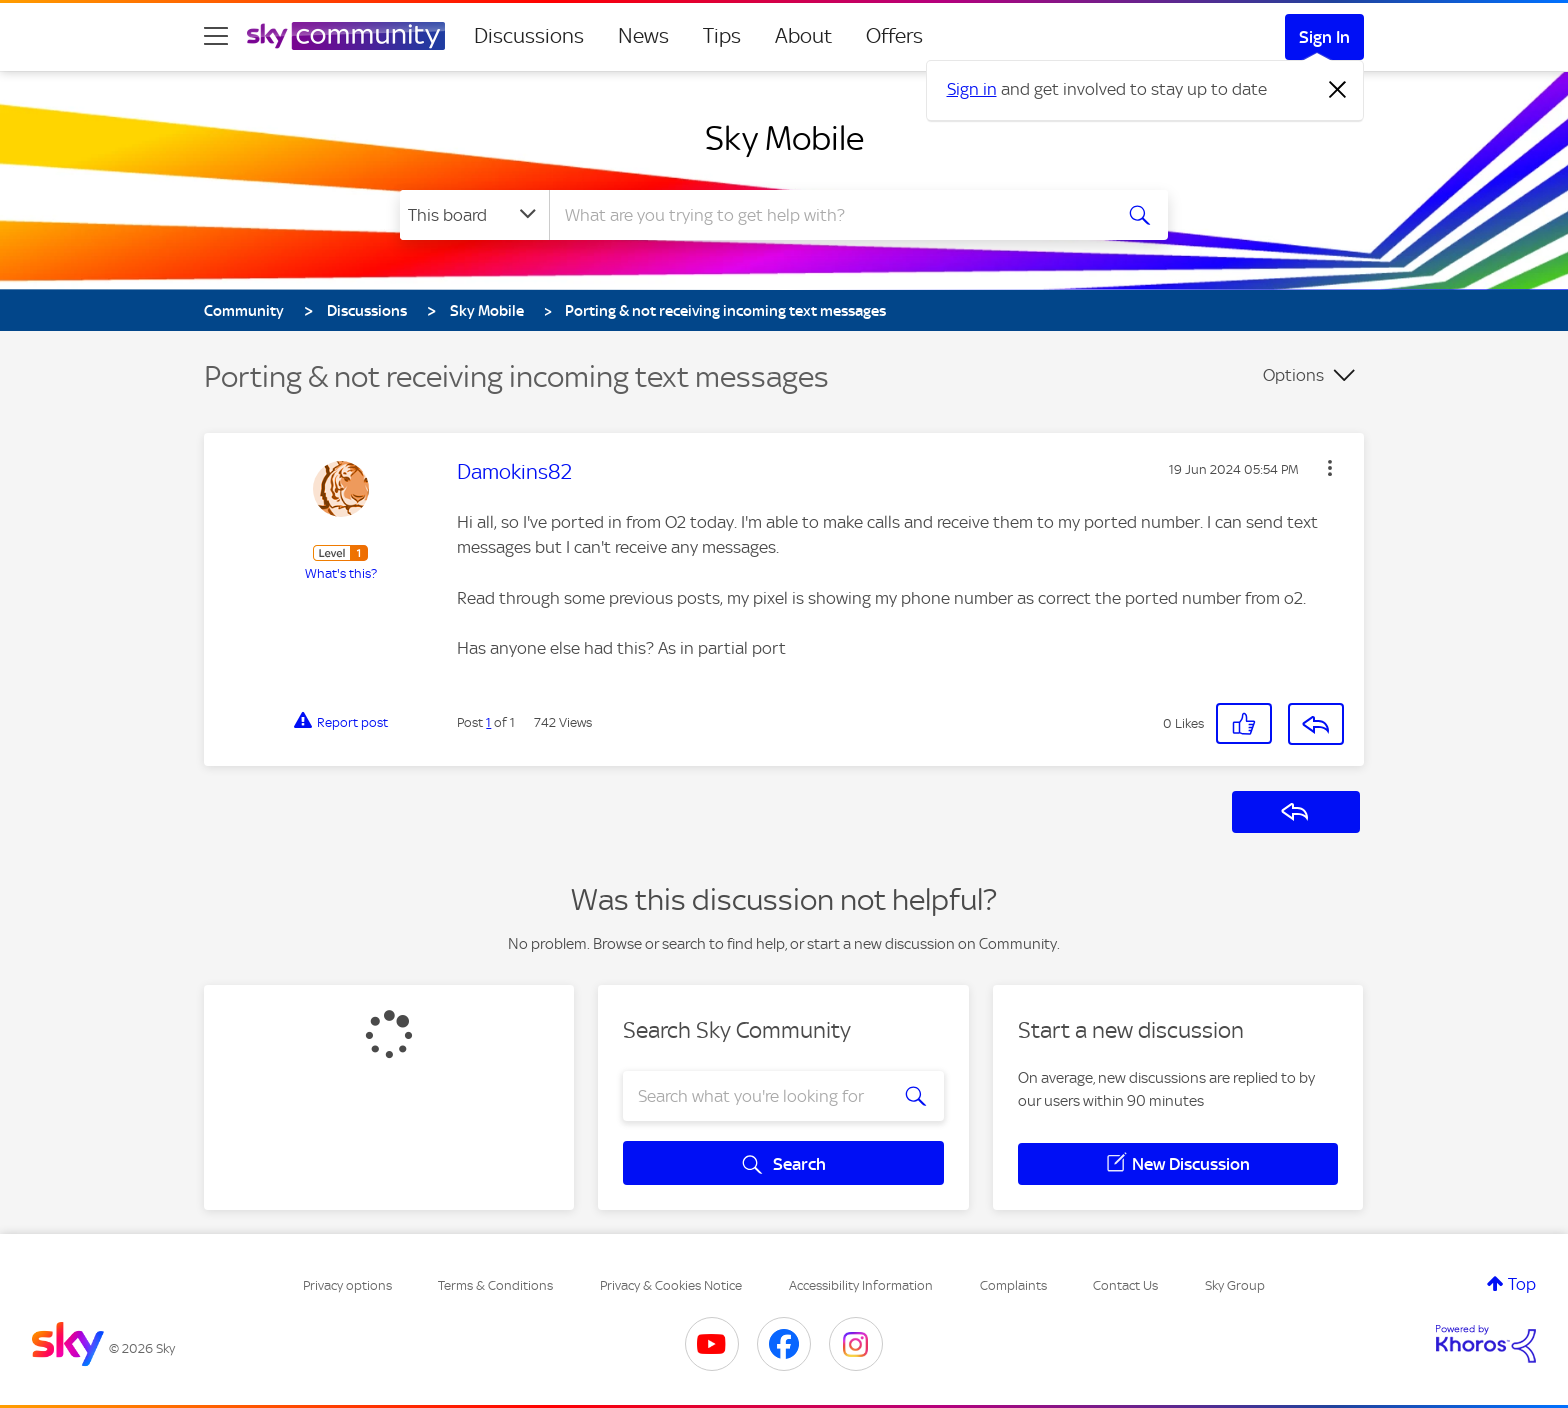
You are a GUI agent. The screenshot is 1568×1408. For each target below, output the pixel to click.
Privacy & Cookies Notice (671, 1285)
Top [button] (1522, 1284)
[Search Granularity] (474, 215)
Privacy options (347, 1285)
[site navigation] (216, 36)
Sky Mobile (784, 138)
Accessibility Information (861, 1285)
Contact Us (1125, 1285)
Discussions (529, 36)
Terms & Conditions (495, 1285)
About (803, 36)
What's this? (341, 573)
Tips (722, 36)
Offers (894, 36)
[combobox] (828, 215)
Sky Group (1235, 1285)
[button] (1330, 468)
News (643, 36)
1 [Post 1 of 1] (488, 722)
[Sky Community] (346, 36)
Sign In (1324, 37)
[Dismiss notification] (1338, 90)
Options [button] (1293, 375)
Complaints (1013, 1285)
